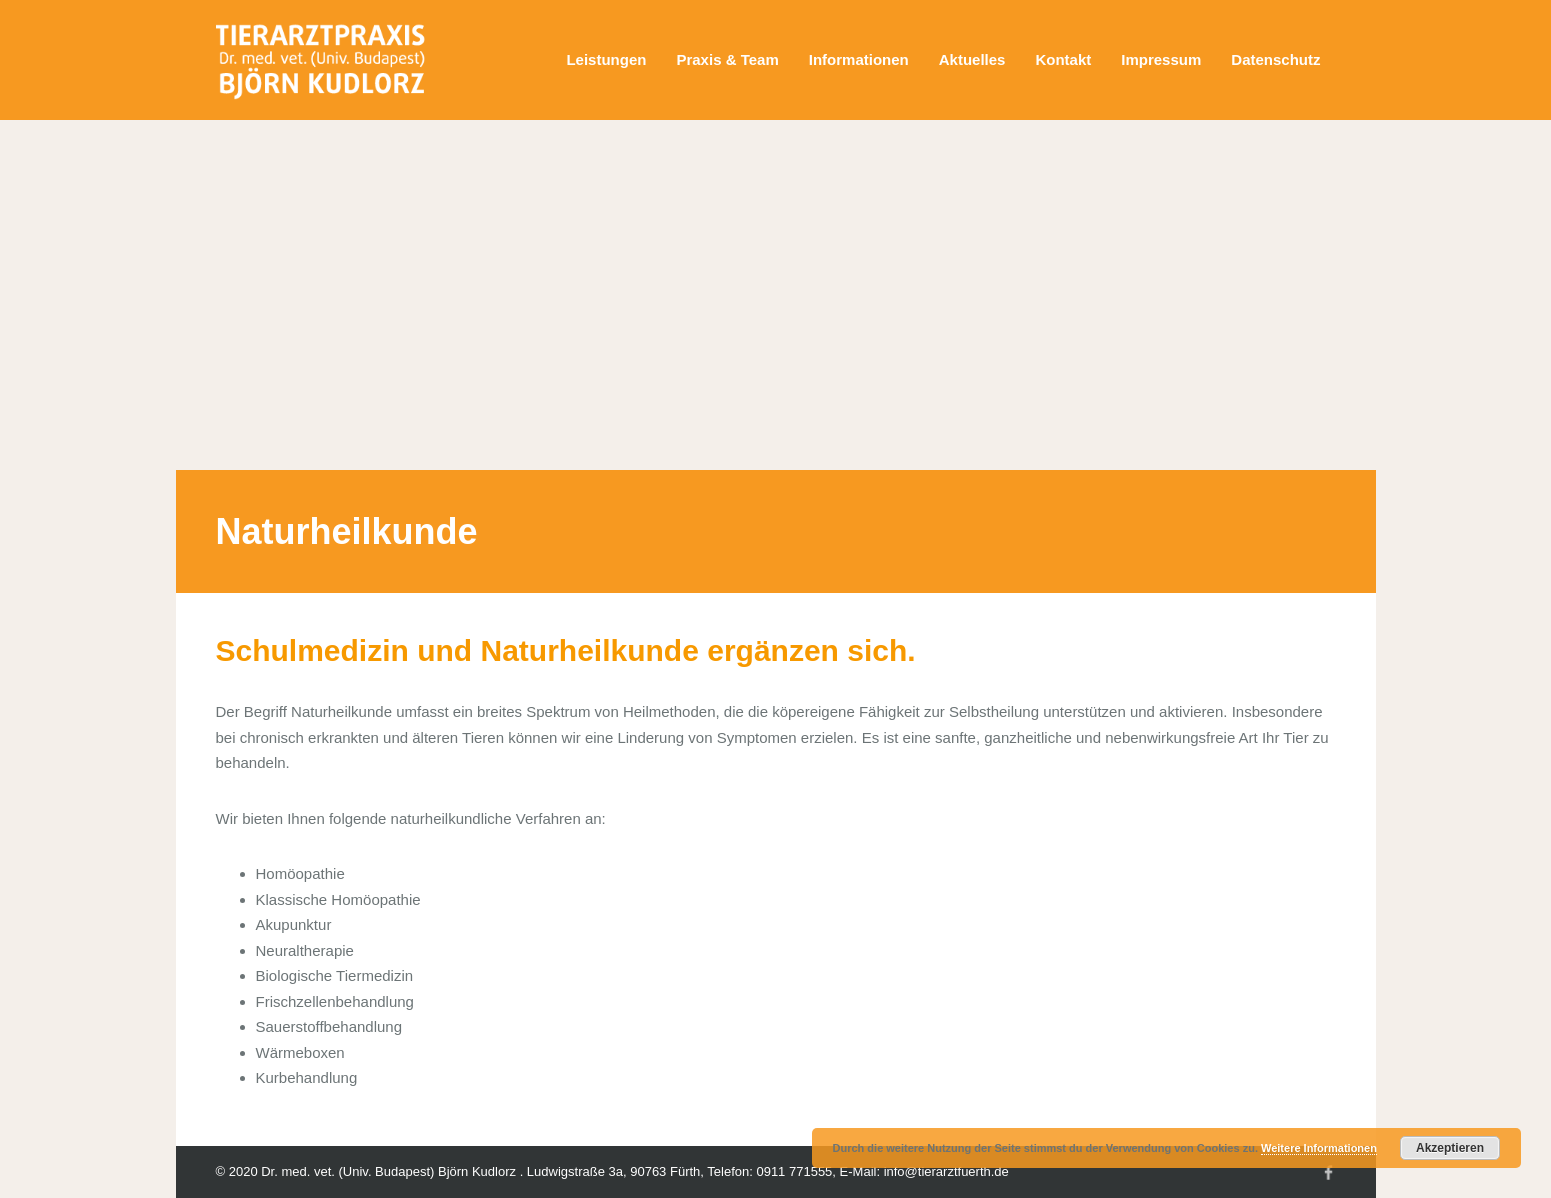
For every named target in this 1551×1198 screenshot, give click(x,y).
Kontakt (1063, 59)
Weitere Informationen (1319, 1148)
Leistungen (606, 59)
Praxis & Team (727, 59)
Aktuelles (972, 59)
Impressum (1161, 59)
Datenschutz (1275, 59)
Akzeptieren (1450, 1148)
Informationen (859, 59)
